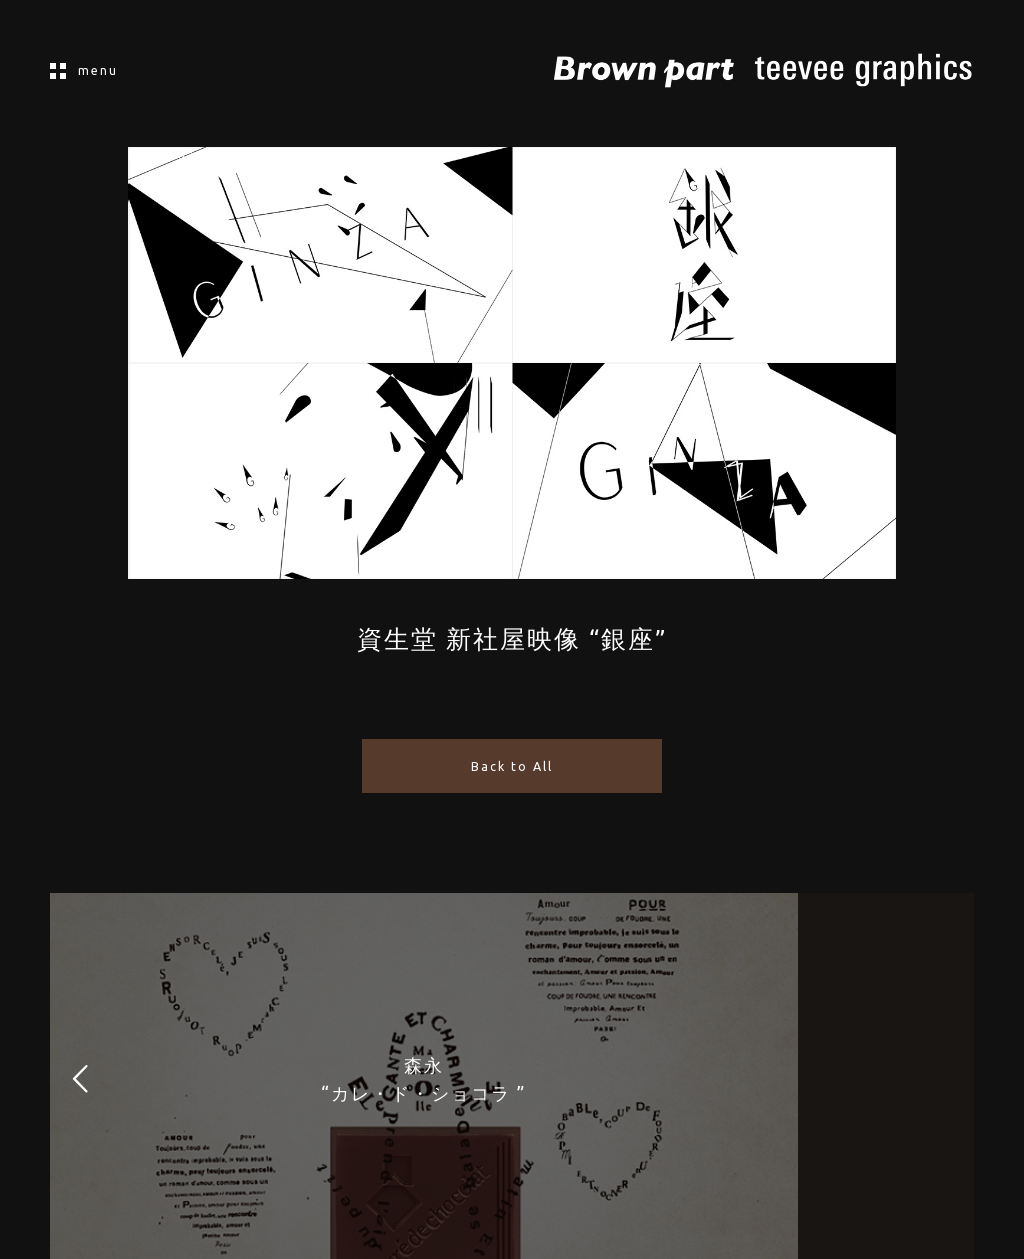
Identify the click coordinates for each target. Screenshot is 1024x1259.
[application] (512, 363)
